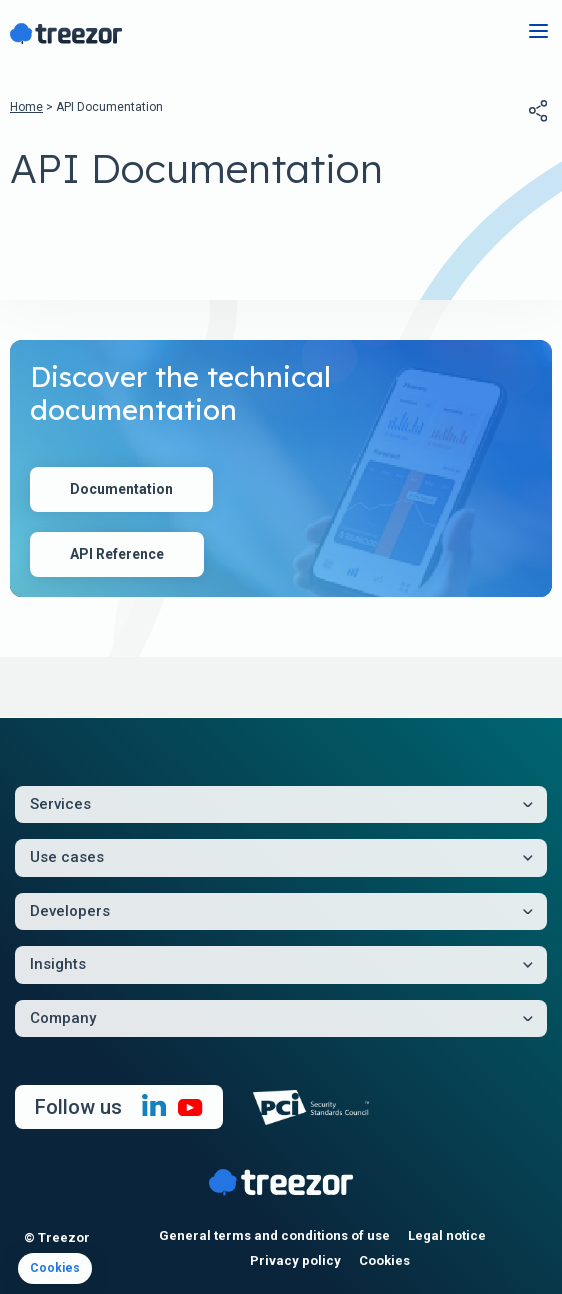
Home (26, 107)
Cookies (384, 1260)
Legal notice (447, 1235)
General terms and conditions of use (274, 1235)
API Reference (117, 554)
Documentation (121, 489)
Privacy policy (295, 1260)
